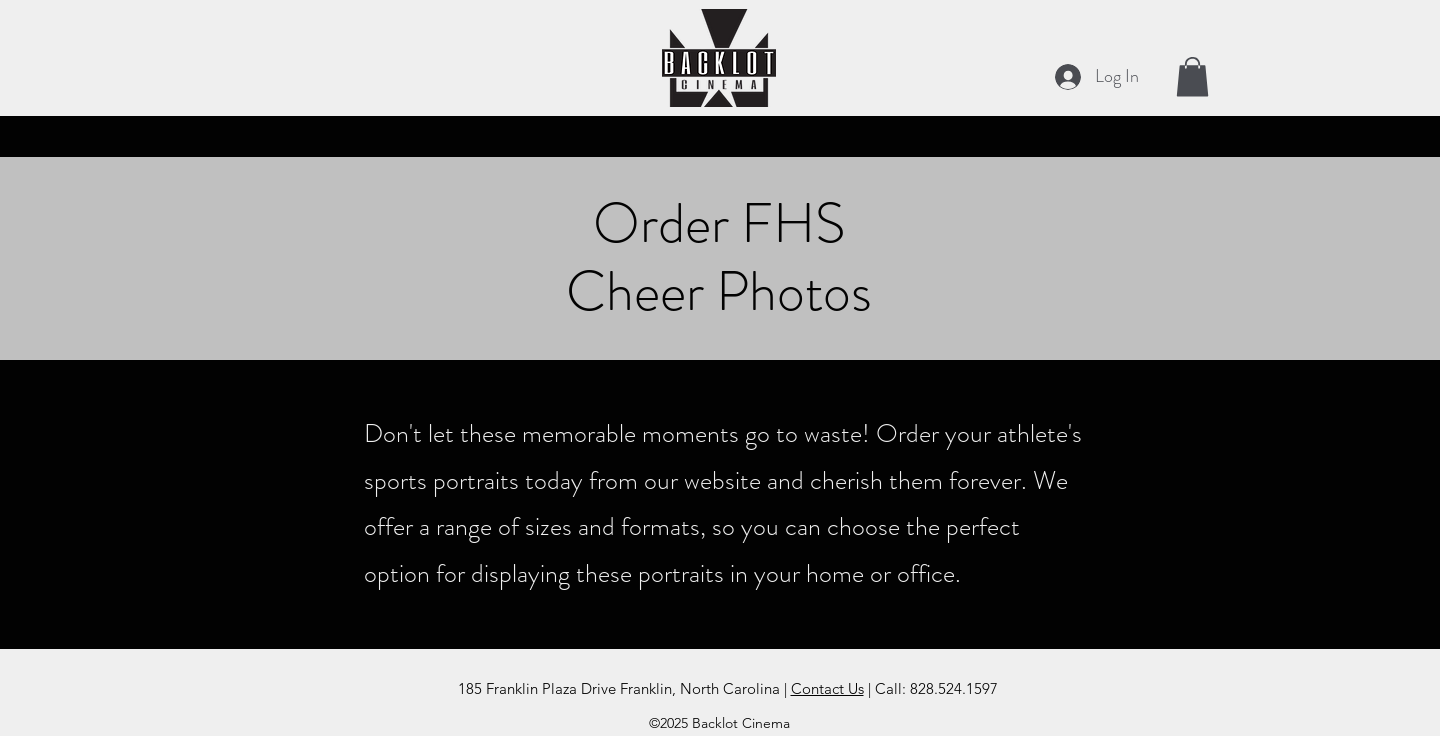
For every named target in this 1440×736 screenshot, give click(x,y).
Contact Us (827, 688)
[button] (1192, 76)
